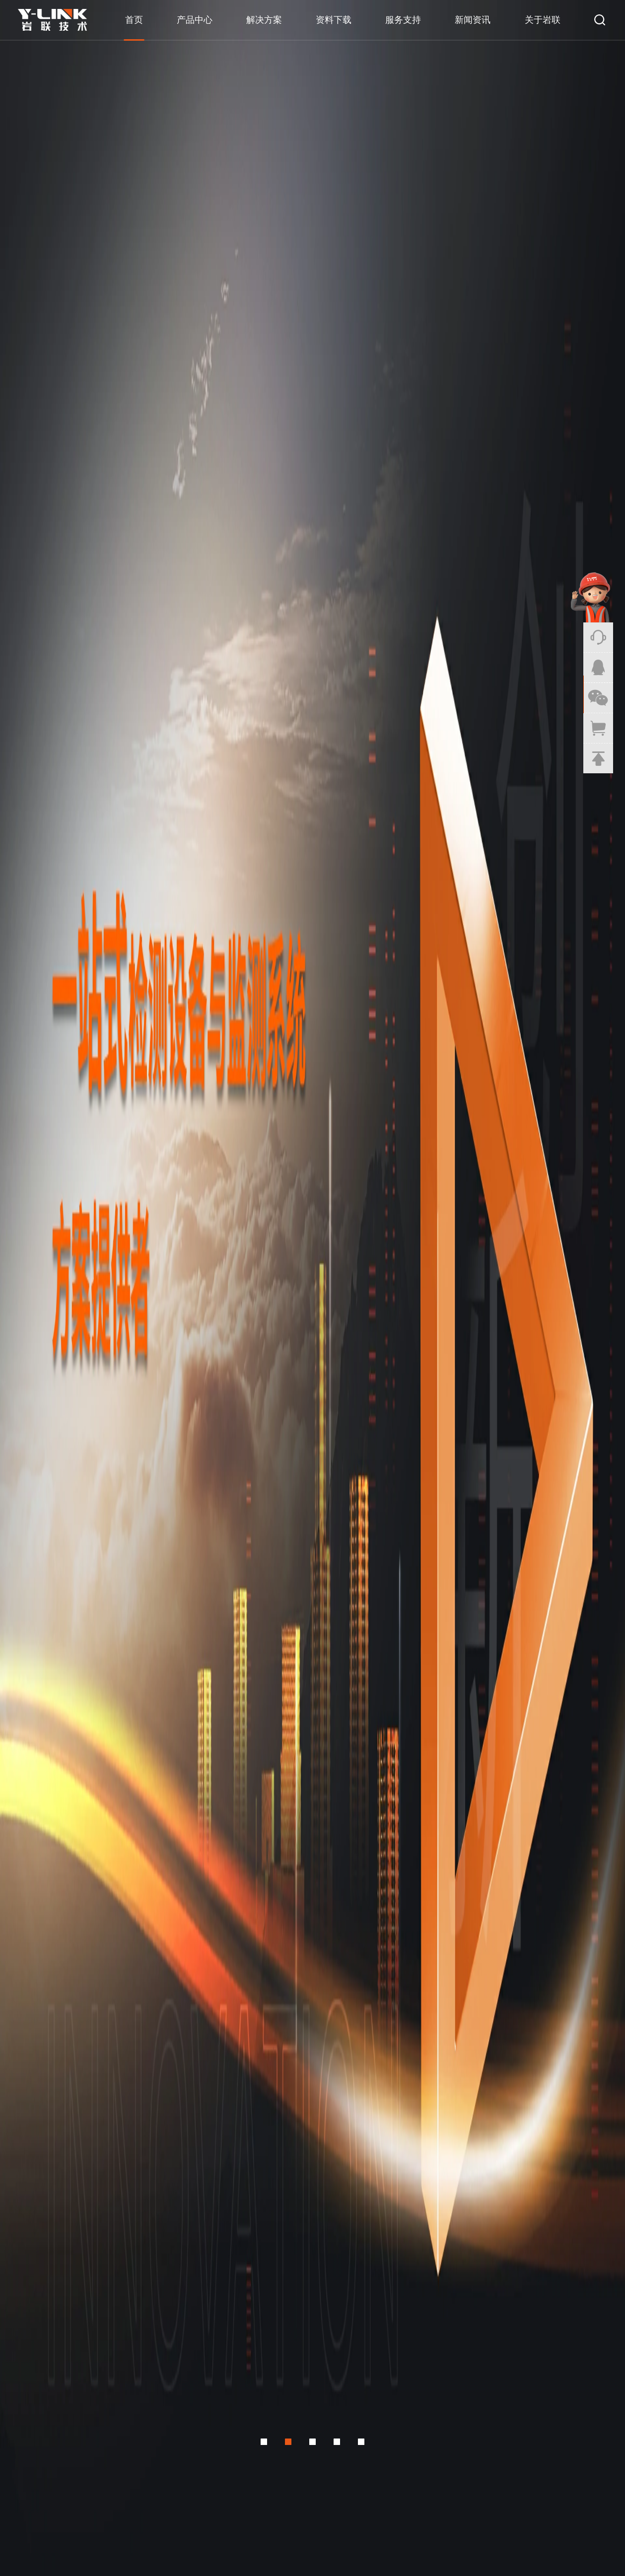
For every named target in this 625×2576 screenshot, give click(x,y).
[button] (262, 334)
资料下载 (333, 20)
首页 (134, 20)
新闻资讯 (472, 20)
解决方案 (264, 20)
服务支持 (403, 20)
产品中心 (194, 20)
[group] (312, 178)
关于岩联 (542, 20)
